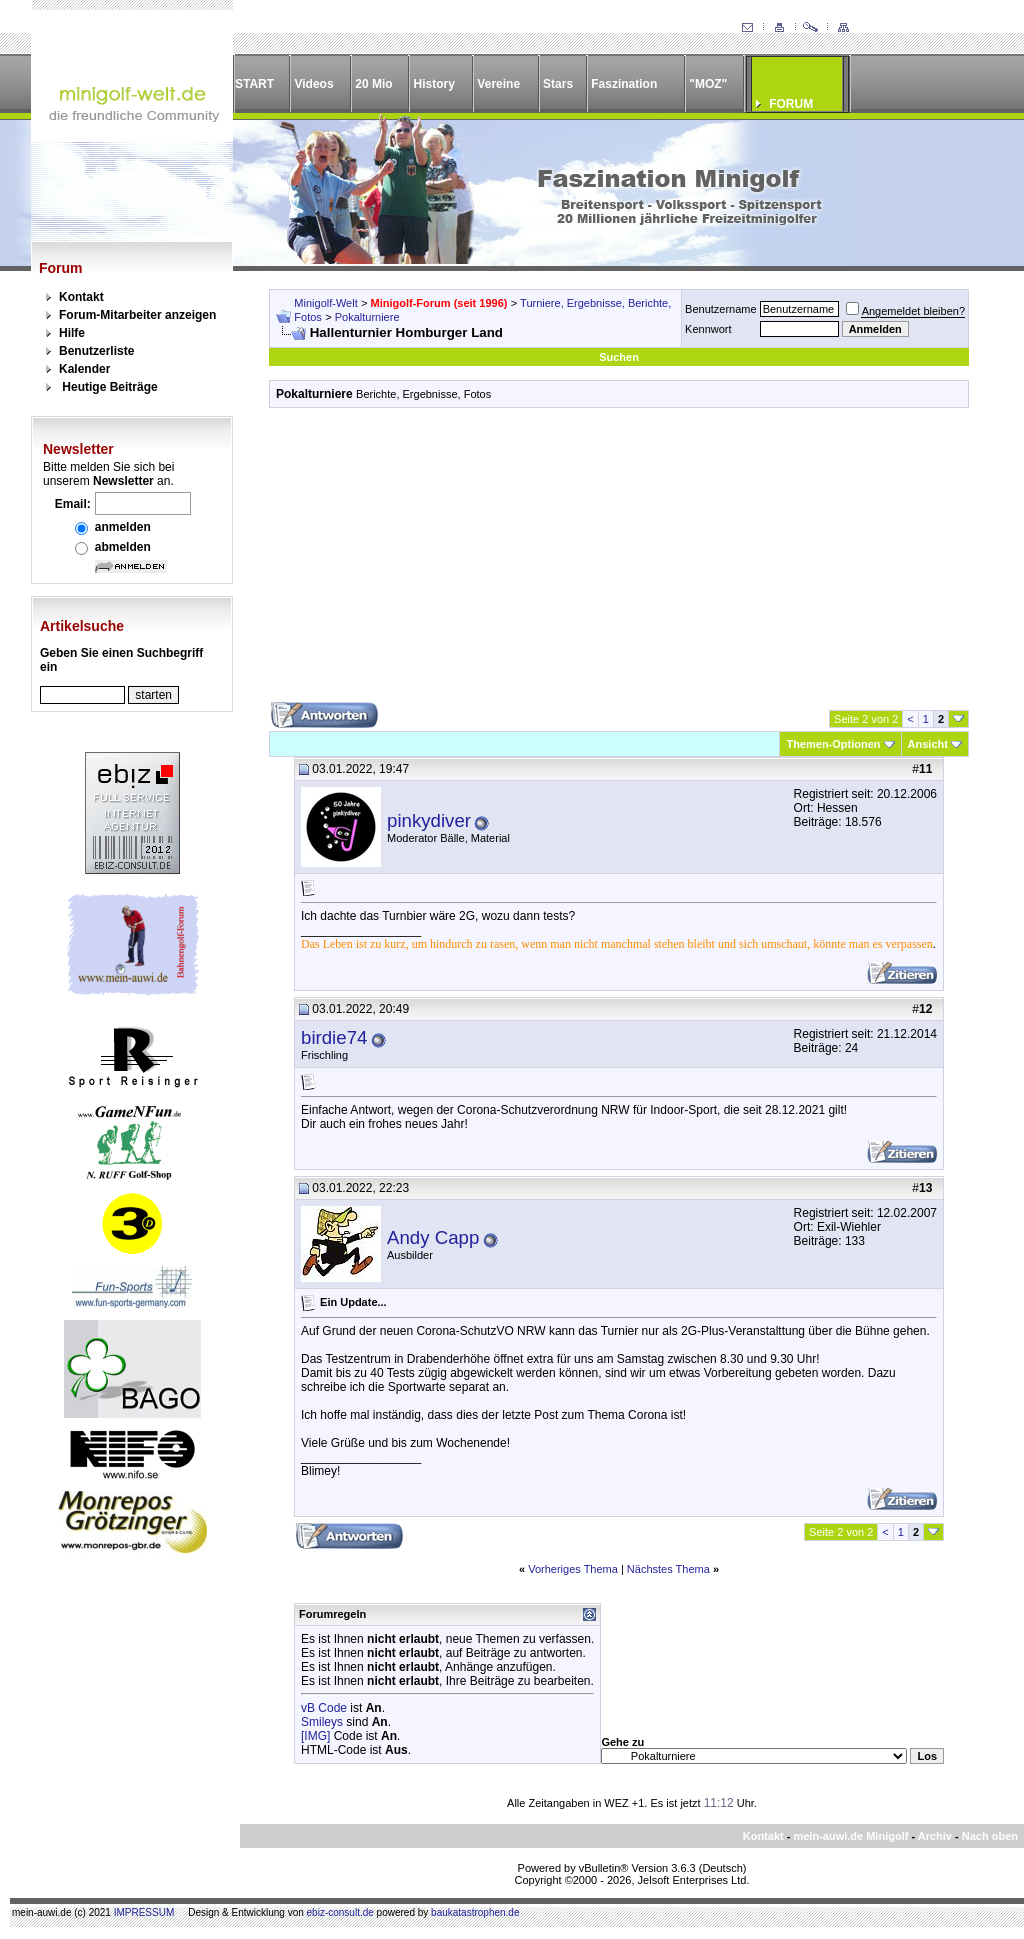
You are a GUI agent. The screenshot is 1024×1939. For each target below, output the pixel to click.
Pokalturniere (367, 317)
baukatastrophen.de (475, 1912)
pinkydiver (429, 820)
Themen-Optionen (833, 744)
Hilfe (72, 333)
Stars (558, 84)
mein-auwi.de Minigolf (850, 1836)
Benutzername (721, 309)
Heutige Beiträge (109, 387)
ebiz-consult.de (340, 1912)
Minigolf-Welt (325, 303)
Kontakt (81, 297)
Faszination (624, 84)
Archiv (935, 1836)
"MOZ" (708, 84)
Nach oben (990, 1836)
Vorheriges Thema (573, 1569)
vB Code (324, 1708)
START (254, 84)
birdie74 (334, 1037)
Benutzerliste (96, 351)
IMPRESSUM (144, 1912)
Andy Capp (433, 1237)
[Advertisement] (619, 562)
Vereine (498, 84)
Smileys (322, 1722)
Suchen (619, 357)
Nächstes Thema (668, 1569)
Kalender (84, 369)
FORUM (791, 104)
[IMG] (315, 1736)
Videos (313, 84)
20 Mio (373, 84)
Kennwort (708, 329)
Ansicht (928, 744)
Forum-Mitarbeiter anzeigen (137, 315)
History (434, 84)
